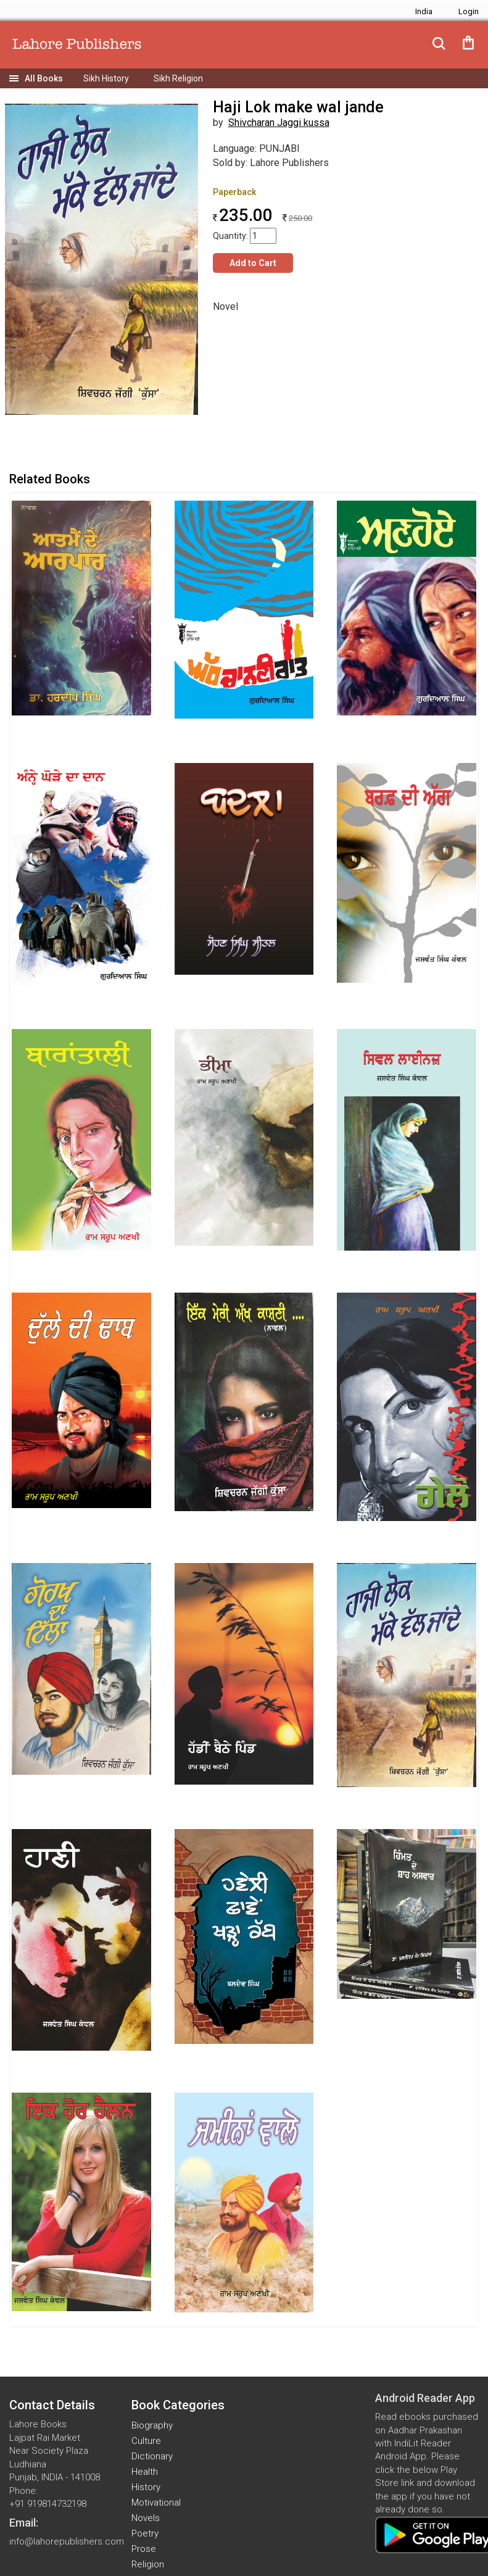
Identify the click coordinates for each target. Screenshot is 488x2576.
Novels (145, 2518)
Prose (143, 2548)
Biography (152, 2425)
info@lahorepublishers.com (66, 2541)
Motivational (156, 2502)
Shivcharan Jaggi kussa (278, 122)
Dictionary (152, 2456)
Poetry (145, 2533)
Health (144, 2471)
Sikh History (106, 78)
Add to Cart (253, 263)
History (145, 2487)
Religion (147, 2564)
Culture (146, 2440)
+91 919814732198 (47, 2503)
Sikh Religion (178, 78)
